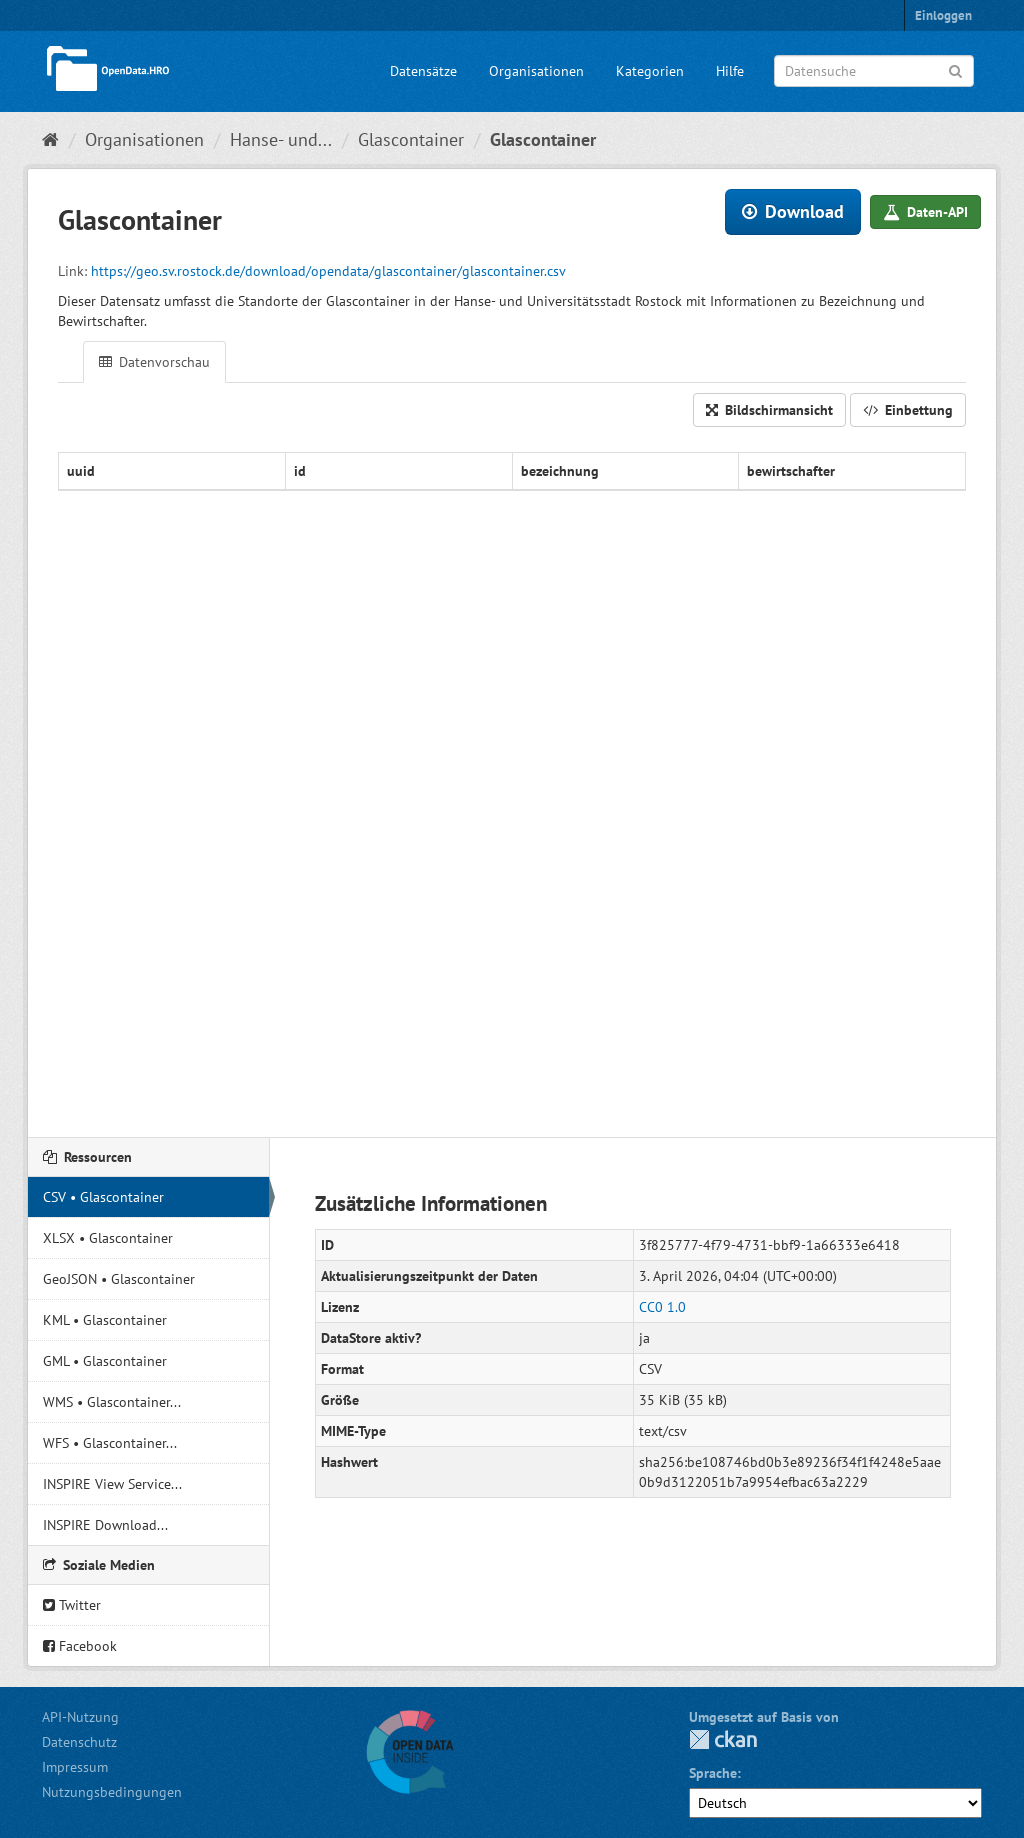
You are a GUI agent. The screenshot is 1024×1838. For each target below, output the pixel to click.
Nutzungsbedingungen (112, 1792)
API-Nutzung (80, 1717)
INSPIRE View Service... (112, 1484)
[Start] (50, 139)
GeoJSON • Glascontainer (119, 1279)
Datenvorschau (154, 362)
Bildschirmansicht (769, 410)
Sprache (713, 1773)
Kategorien (650, 71)
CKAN (723, 1739)
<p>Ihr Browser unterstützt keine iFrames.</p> (512, 777)
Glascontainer (411, 139)
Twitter (72, 1605)
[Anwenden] (955, 69)
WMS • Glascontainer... (112, 1402)
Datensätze (423, 71)
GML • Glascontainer (105, 1361)
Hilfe (730, 71)
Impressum (75, 1767)
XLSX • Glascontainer (108, 1238)
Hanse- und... (281, 139)
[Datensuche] (874, 71)
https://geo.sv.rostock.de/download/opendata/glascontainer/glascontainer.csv (328, 271)
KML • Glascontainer (105, 1320)
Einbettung (908, 410)
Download (793, 211)
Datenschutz (79, 1742)
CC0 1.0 (662, 1307)
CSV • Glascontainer (103, 1197)
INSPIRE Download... (105, 1525)
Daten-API (925, 212)
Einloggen (943, 15)
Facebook (80, 1646)
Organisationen (536, 71)
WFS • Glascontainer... (110, 1443)
